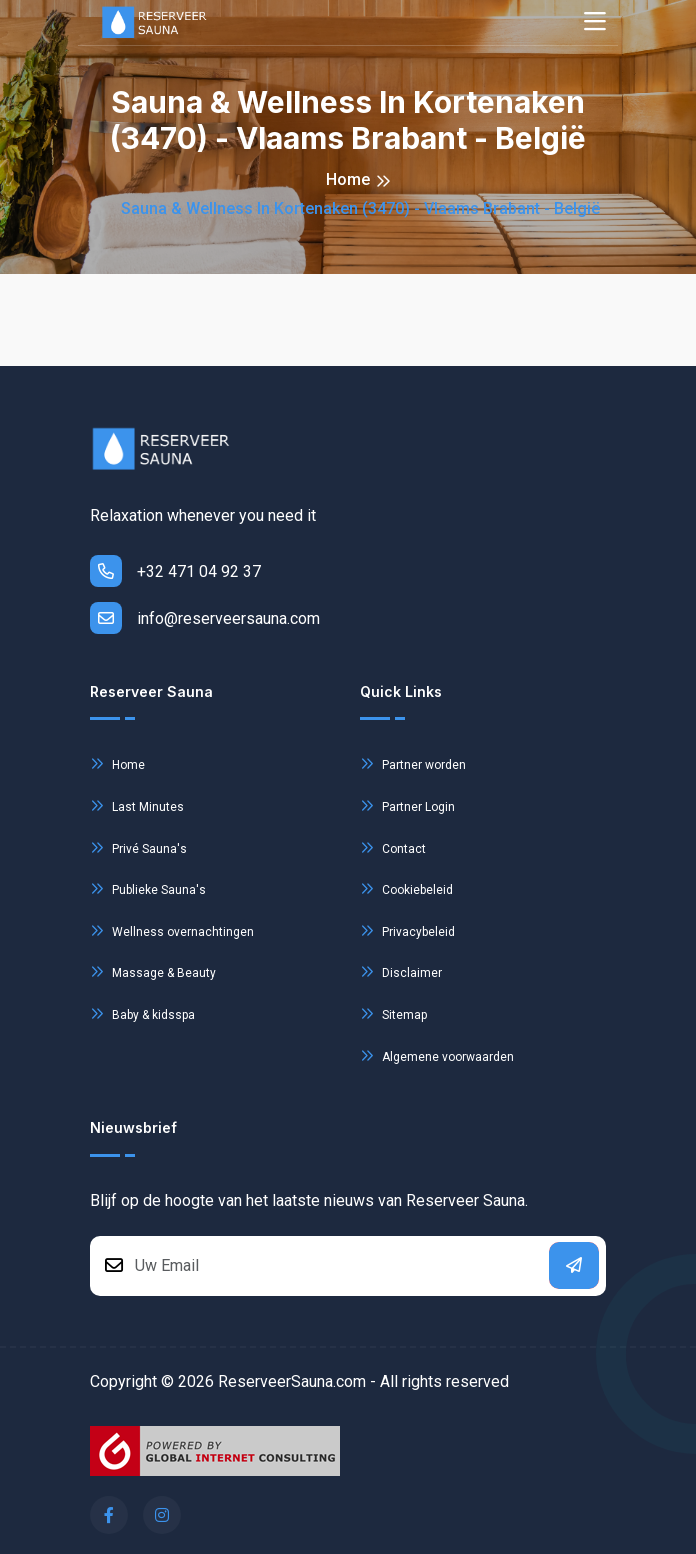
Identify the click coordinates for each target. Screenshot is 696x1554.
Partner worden (413, 763)
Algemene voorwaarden (437, 1055)
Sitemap (393, 1013)
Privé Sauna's (138, 847)
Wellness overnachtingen (172, 930)
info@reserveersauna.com (205, 618)
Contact (393, 847)
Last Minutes (137, 805)
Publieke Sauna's (148, 888)
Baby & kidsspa (142, 1013)
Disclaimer (401, 971)
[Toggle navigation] (595, 22)
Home (348, 179)
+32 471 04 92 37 (175, 571)
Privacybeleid (407, 930)
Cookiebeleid (406, 888)
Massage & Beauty (153, 971)
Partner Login (407, 805)
